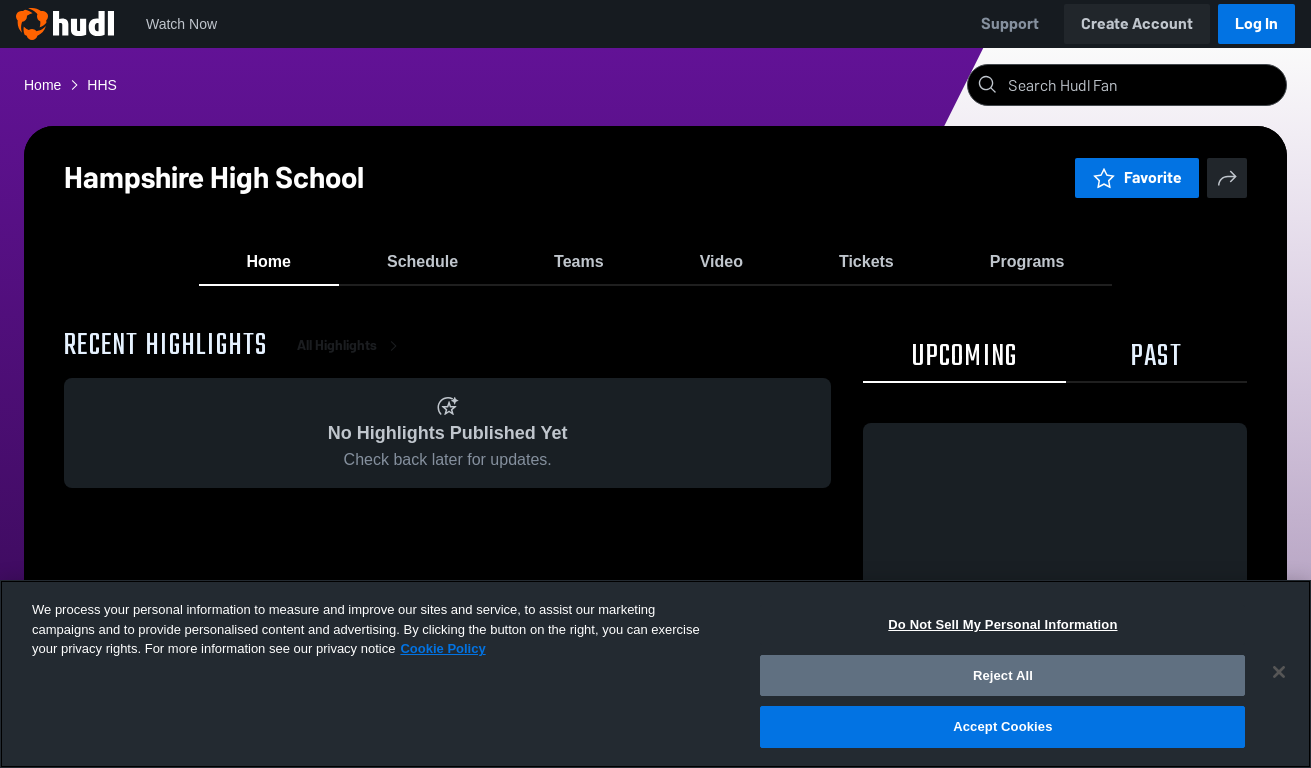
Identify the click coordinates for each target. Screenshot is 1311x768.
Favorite (1137, 177)
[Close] (1279, 672)
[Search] (1143, 85)
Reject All (1003, 675)
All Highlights (351, 359)
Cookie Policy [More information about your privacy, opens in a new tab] (442, 648)
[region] (655, 674)
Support (1010, 23)
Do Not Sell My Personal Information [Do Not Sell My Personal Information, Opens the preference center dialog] (1002, 624)
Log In (1256, 23)
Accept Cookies (1002, 726)
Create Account (1137, 23)
